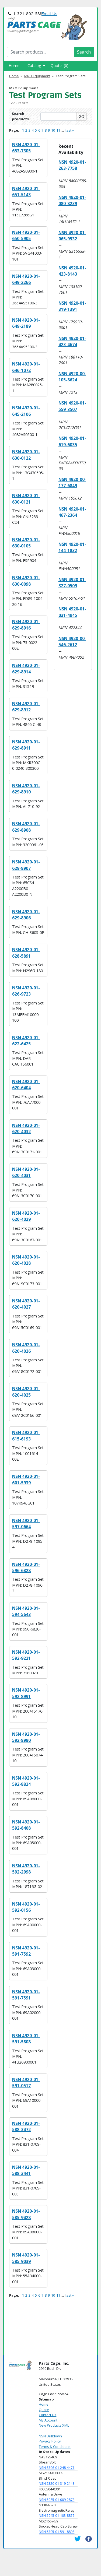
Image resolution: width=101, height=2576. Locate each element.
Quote (44, 2409)
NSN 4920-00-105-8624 (72, 377)
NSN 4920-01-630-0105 (26, 543)
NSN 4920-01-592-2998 (26, 1869)
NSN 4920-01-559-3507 (72, 406)
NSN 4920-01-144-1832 (72, 547)
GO (81, 116)
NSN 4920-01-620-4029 (26, 1216)
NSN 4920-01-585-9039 (26, 2258)
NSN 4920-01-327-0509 (72, 583)
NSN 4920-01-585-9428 (26, 2214)
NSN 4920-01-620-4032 (26, 1128)
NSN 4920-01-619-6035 (72, 441)
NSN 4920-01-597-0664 (26, 1523)
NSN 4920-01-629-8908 (26, 827)
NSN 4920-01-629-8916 (26, 624)
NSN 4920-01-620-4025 (26, 1392)
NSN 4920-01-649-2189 (26, 323)
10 (53, 130)
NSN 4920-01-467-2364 (72, 512)
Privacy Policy (50, 2441)
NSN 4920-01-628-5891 (26, 953)
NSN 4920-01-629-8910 (26, 789)
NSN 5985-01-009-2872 (56, 2499)
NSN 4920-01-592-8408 (26, 1825)
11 (58, 130)
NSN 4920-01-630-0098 (26, 581)
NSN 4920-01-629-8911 (26, 745)
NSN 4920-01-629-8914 (26, 668)
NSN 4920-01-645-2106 (26, 411)
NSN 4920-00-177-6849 (72, 482)
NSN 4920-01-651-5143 (26, 191)
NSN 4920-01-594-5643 (26, 1611)
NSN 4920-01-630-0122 (26, 455)
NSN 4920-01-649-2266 (26, 279)
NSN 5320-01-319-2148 (56, 2483)
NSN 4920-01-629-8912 (26, 707)
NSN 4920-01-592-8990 (26, 1737)
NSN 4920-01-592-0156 (26, 1907)
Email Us (49, 13)
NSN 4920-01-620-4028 (26, 1260)
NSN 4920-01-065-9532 (72, 236)
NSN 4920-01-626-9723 (26, 991)
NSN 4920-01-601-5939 (26, 1479)
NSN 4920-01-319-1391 (72, 306)
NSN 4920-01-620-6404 (26, 1084)
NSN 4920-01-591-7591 (26, 1995)
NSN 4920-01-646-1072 (26, 367)
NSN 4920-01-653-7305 (26, 148)
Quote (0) (59, 65)
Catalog (36, 65)
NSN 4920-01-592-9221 (26, 1655)
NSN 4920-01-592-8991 (26, 1693)
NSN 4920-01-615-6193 (26, 1435)
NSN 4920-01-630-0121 (26, 499)
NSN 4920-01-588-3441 (26, 2170)
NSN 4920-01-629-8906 (26, 915)
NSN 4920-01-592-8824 (26, 1781)
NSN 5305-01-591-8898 (56, 2531)
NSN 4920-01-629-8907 (26, 865)
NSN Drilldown (50, 2436)
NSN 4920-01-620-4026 (26, 1348)
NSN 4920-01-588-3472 (26, 2126)
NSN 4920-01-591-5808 (26, 2039)
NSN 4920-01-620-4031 (26, 1172)
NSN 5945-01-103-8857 (56, 2515)
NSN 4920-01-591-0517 (26, 2082)
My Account (48, 2420)
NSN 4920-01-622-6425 (26, 1041)
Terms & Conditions (55, 2446)
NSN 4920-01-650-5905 (26, 235)
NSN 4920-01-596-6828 (26, 1567)
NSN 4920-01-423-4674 (72, 341)
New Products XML (54, 2425)
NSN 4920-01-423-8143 (72, 271)
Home (14, 65)
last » (69, 130)
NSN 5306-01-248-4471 (56, 2467)
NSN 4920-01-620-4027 (26, 1304)
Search (84, 52)
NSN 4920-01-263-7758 (72, 165)
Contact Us (47, 2414)
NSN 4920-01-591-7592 (26, 1951)
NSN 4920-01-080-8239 (72, 200)
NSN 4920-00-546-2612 (72, 641)
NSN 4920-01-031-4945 (72, 612)
